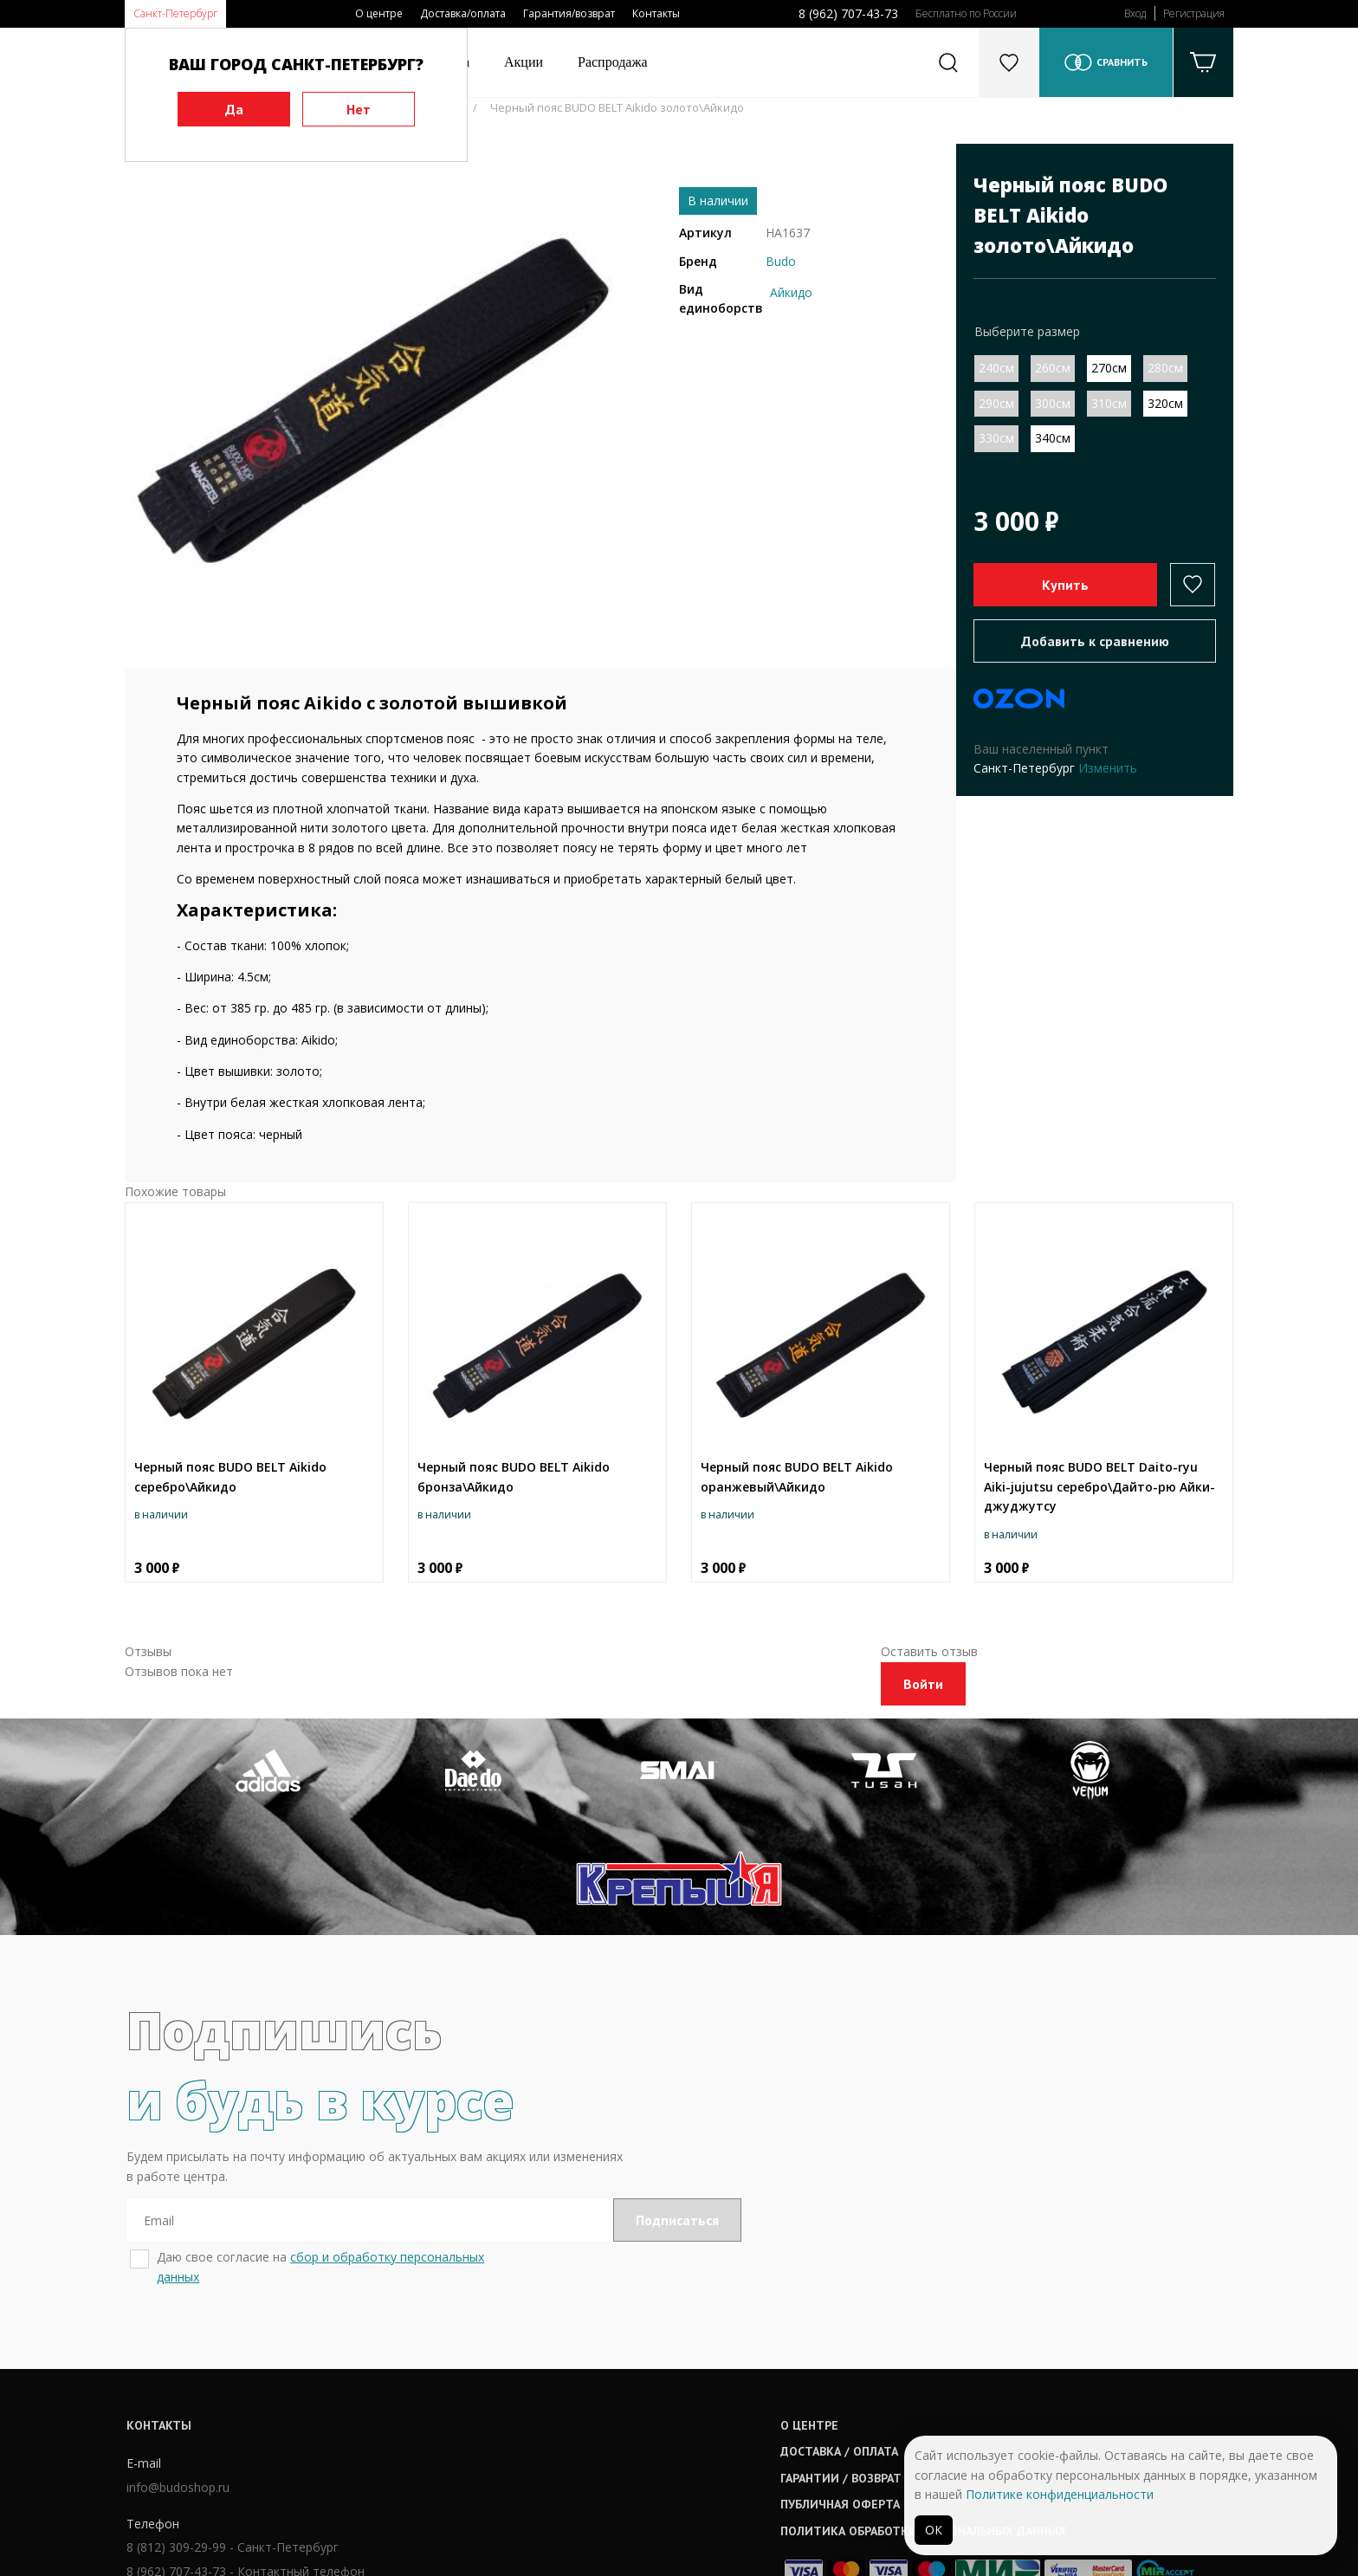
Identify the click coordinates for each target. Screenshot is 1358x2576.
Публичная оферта (628, 2400)
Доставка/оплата (463, 13)
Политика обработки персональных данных (711, 2426)
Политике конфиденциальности (1060, 2494)
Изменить (1107, 768)
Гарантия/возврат (569, 13)
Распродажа (613, 62)
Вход (1135, 13)
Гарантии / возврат (628, 2373)
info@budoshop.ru (176, 2384)
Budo (781, 261)
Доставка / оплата (627, 2347)
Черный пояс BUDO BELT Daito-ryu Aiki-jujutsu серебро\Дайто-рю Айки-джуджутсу (1099, 1486)
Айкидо (791, 292)
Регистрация (1194, 13)
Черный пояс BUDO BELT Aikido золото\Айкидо (617, 107)
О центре (379, 13)
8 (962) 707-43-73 (848, 13)
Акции (523, 62)
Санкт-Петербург (175, 13)
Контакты (656, 13)
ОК (933, 2529)
